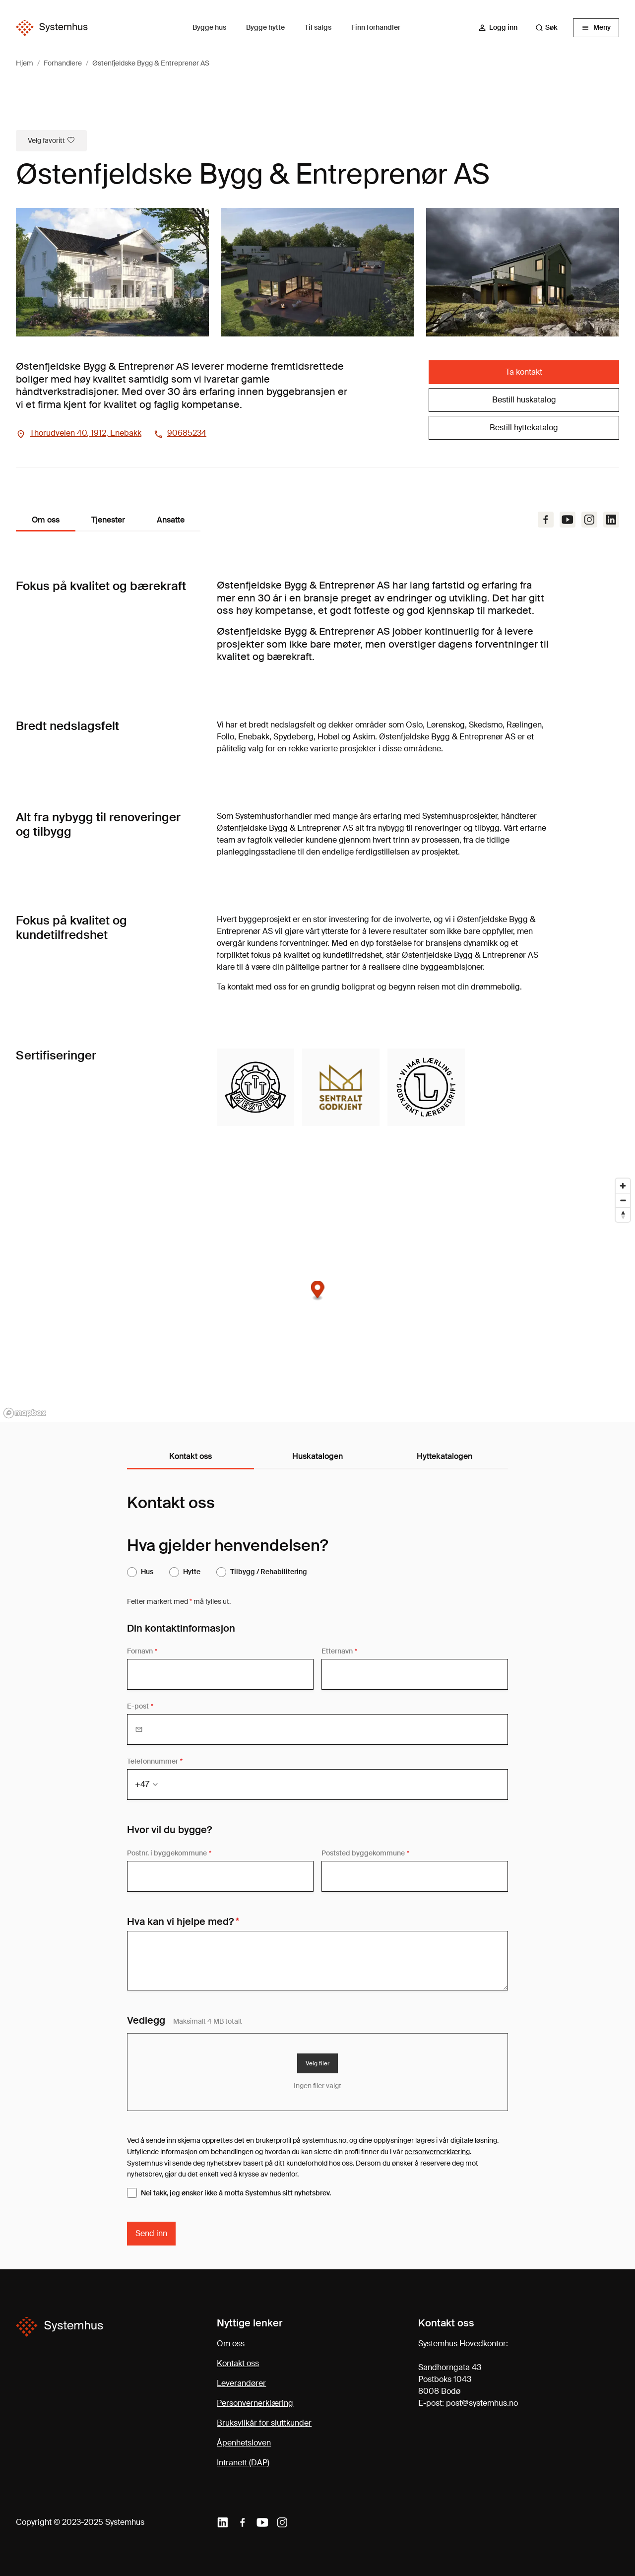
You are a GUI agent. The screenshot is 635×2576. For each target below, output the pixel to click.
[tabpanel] (317, 1869)
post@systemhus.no (482, 2403)
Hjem (24, 63)
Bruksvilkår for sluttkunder (264, 2423)
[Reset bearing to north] (623, 1214)
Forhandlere (63, 63)
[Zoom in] (623, 1186)
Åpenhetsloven (244, 2443)
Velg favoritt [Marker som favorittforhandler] (51, 140)
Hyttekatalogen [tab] (444, 1456)
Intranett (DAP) (243, 2462)
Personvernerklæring (255, 2403)
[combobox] (551, 28)
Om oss (231, 2343)
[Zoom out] (623, 1200)
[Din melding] (317, 1960)
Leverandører (241, 2383)
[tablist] (317, 1457)
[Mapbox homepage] (25, 1413)
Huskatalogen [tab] (317, 1456)
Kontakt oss (238, 2363)
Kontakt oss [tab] (190, 1456)
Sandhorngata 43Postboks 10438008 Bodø (449, 2379)
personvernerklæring (437, 2151)
